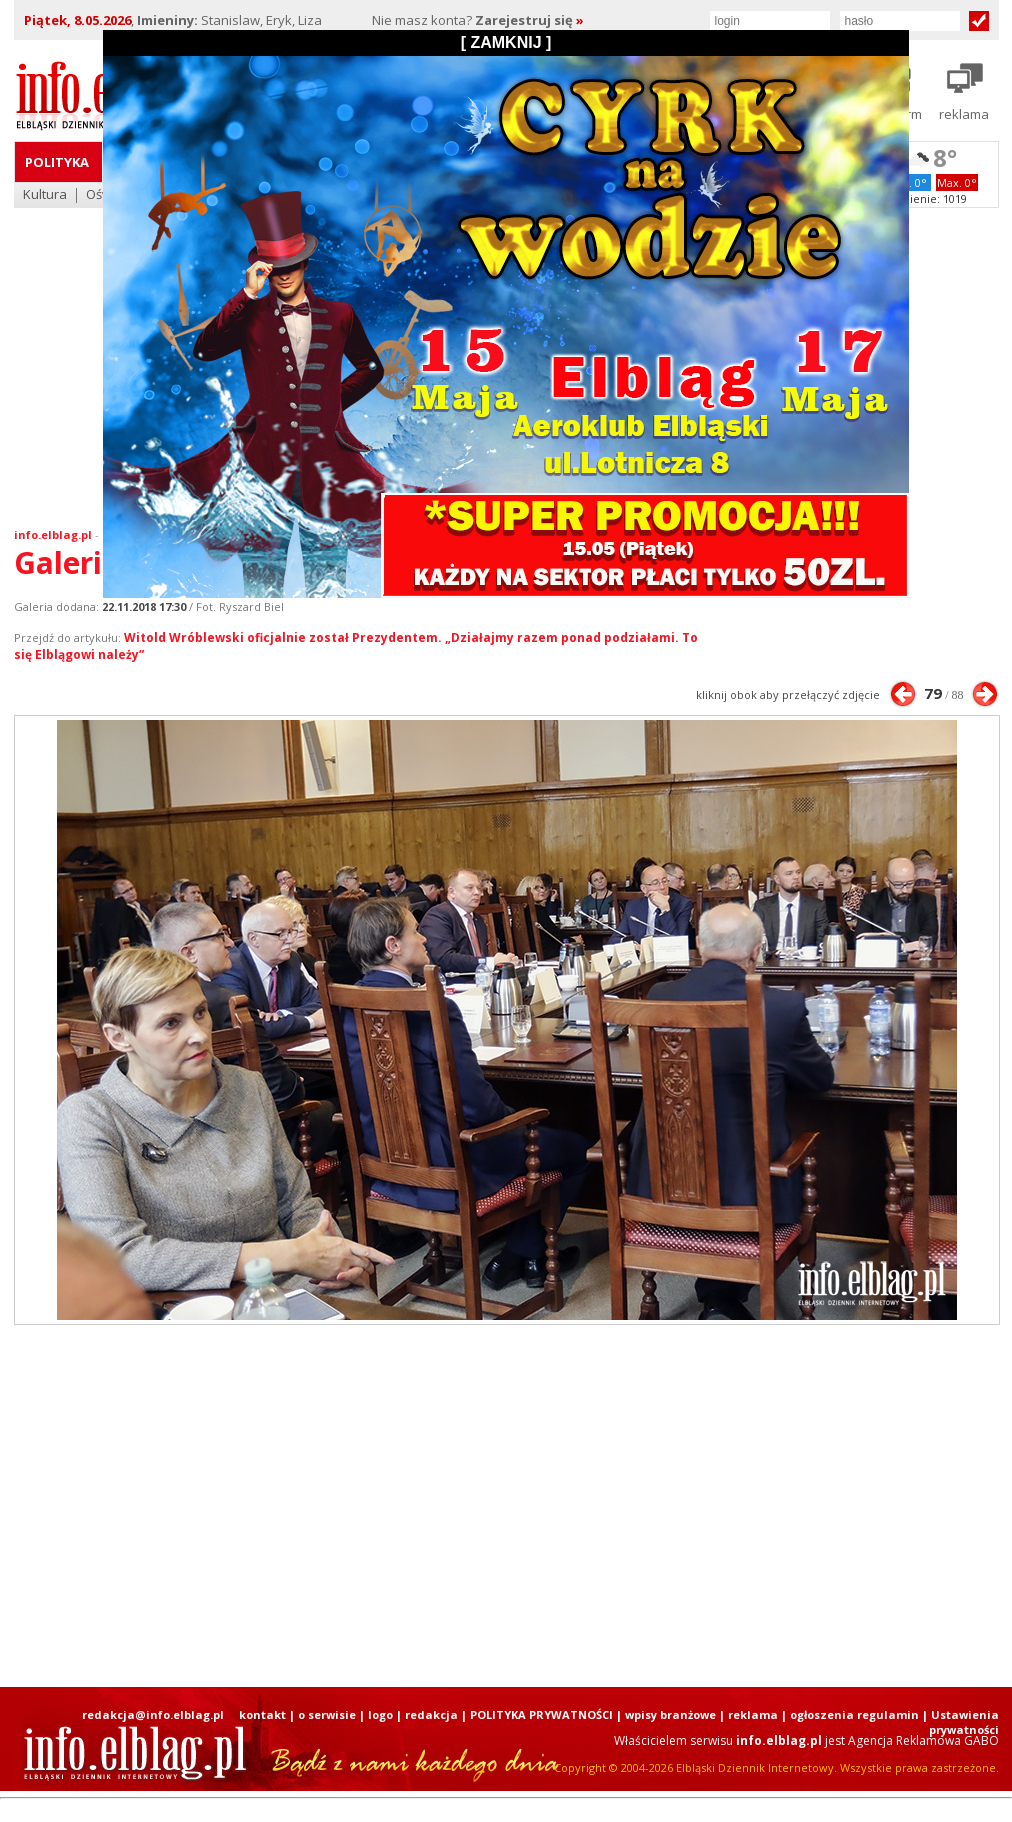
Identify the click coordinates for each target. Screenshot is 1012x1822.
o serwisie (327, 1714)
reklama (753, 1714)
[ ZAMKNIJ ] (506, 42)
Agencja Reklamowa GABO (923, 1740)
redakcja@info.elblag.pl (153, 1714)
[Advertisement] (479, 1506)
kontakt (262, 1714)
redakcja (431, 1714)
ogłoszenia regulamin (854, 1714)
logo (380, 1714)
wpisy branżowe (670, 1714)
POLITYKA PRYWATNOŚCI (541, 1714)
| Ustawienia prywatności (960, 1722)
